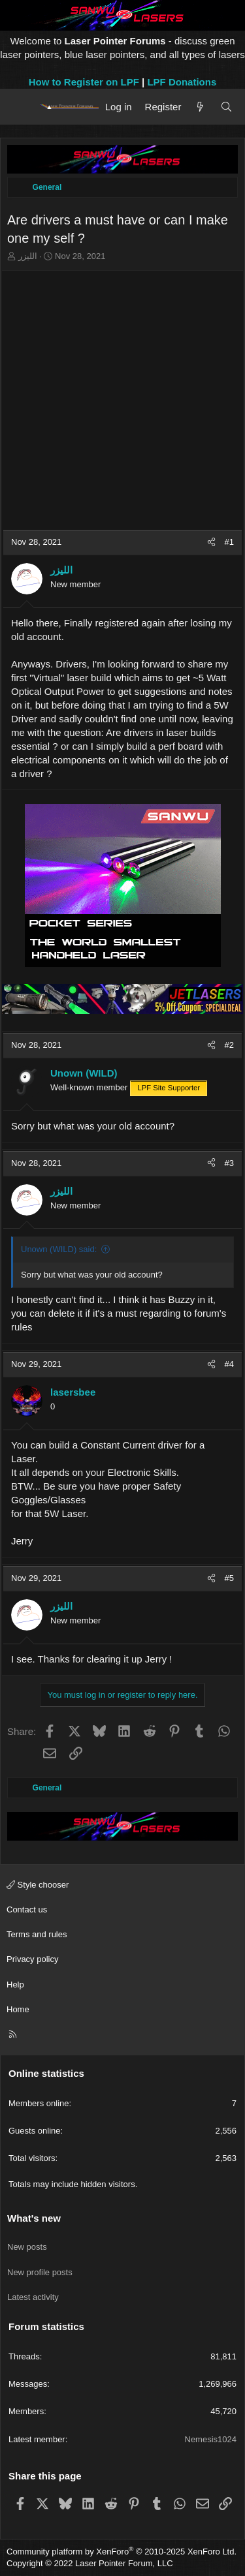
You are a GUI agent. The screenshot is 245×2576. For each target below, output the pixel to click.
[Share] (211, 542)
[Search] (226, 106)
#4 (229, 1364)
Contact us (27, 1909)
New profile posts (40, 2272)
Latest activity (33, 2297)
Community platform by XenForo (122, 2551)
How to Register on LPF (84, 81)
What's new (34, 2218)
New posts (27, 2247)
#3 (229, 1163)
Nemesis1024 (211, 2439)
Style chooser (38, 1885)
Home (18, 2009)
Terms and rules (37, 1934)
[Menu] (21, 106)
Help (15, 1984)
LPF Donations (181, 81)
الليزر (27, 256)
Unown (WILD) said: (59, 1249)
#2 (229, 1045)
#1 (229, 542)
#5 (229, 1578)
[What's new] (200, 106)
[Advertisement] (122, 401)
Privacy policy (32, 1959)
